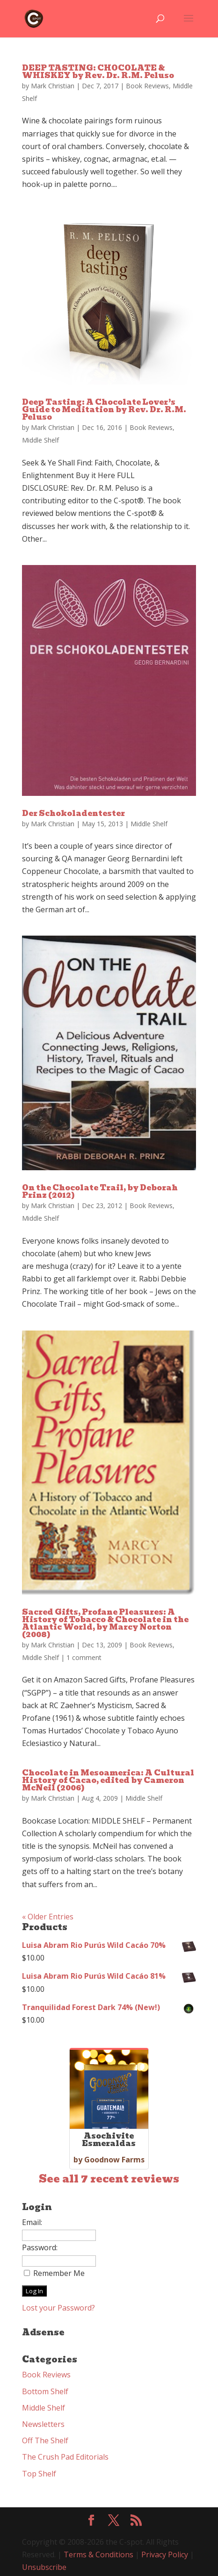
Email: (32, 2222)
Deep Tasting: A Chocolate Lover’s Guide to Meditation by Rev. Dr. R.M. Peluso (104, 409)
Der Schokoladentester (73, 813)
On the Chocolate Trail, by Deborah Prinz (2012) (100, 1191)
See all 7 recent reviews (109, 2179)
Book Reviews (147, 85)
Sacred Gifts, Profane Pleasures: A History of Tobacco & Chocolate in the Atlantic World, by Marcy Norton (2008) (105, 1623)
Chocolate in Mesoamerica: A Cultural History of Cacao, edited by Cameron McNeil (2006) (108, 1780)
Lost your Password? (58, 2308)
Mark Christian (52, 85)
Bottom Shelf (45, 2391)
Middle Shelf (40, 440)
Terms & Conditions (98, 2554)
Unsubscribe (44, 2567)
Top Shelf (39, 2474)
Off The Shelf (45, 2440)
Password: (40, 2247)
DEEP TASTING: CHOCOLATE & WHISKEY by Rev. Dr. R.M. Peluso (98, 71)
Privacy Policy (164, 2554)
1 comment (84, 1657)
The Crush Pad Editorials (65, 2457)
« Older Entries (47, 1916)
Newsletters (43, 2424)
